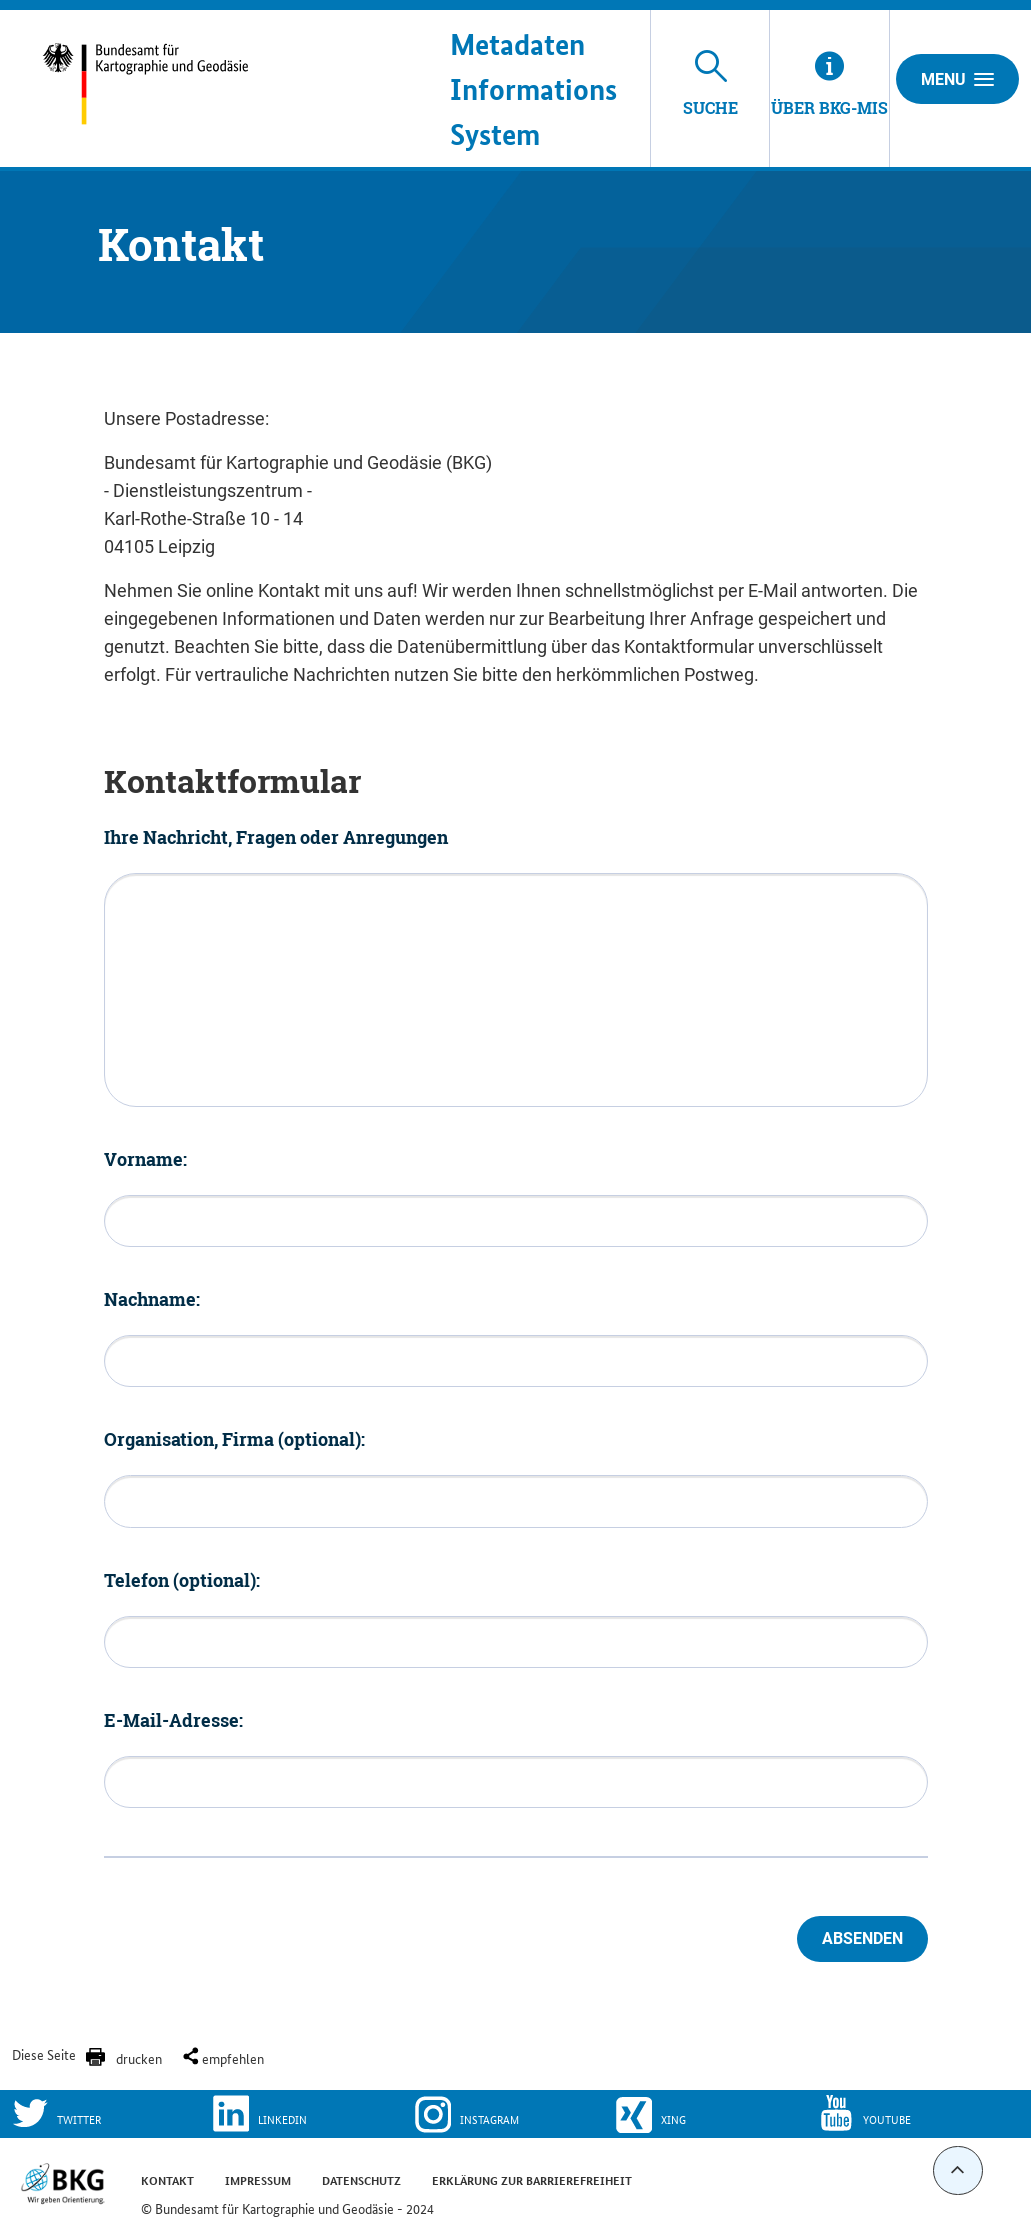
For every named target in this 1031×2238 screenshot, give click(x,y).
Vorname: (145, 1159)
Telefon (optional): (182, 1580)
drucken (139, 2058)
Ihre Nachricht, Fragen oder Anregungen (276, 837)
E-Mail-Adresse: (173, 1720)
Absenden (862, 1938)
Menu (957, 79)
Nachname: (152, 1299)
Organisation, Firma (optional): (234, 1439)
